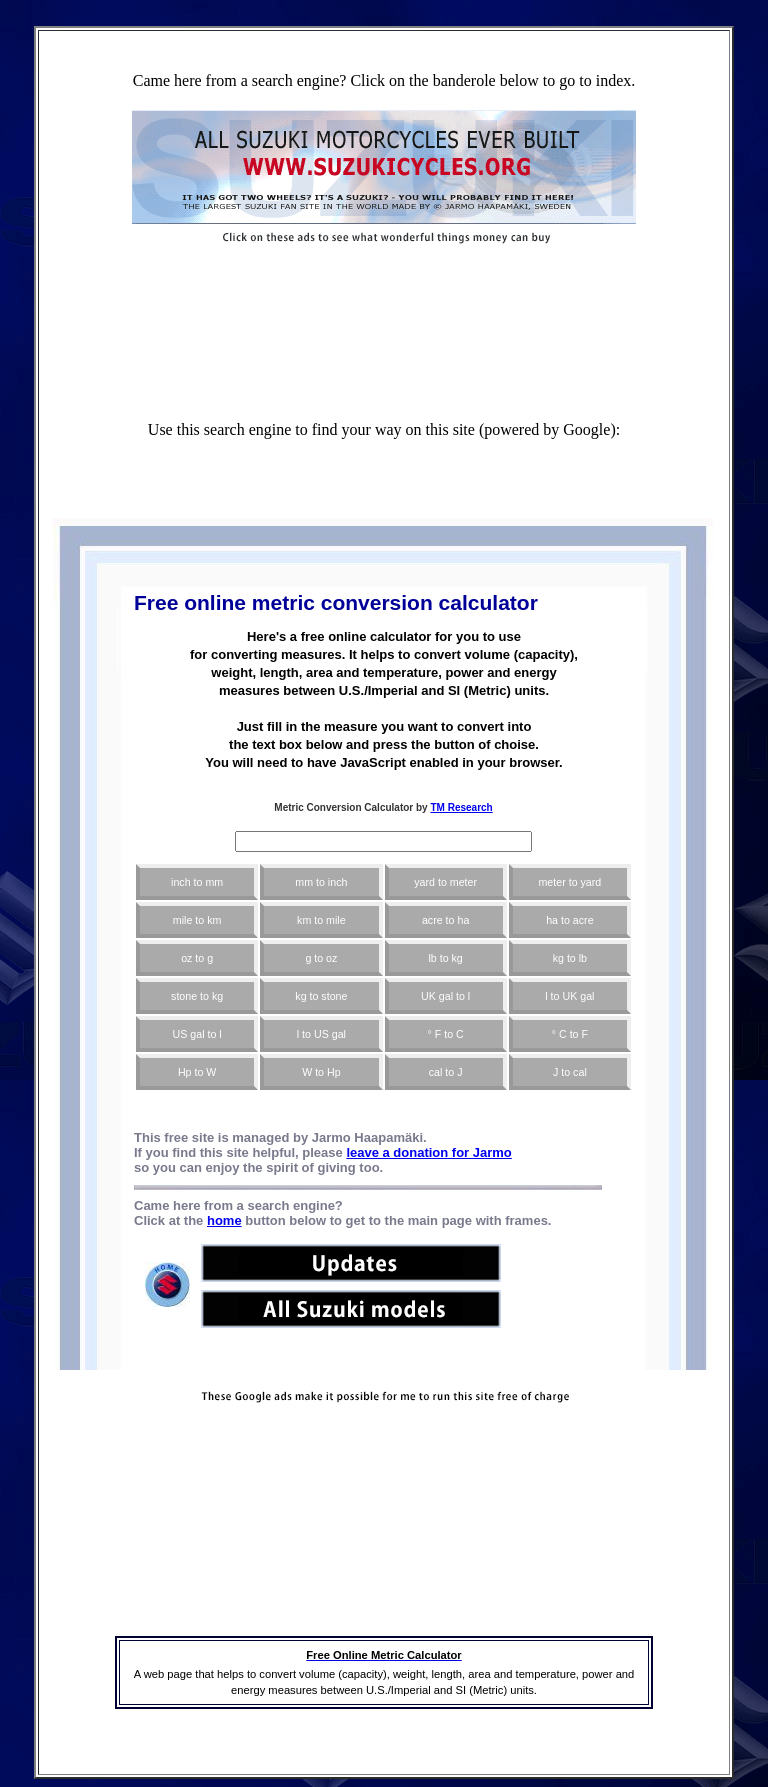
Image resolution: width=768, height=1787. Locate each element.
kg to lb (570, 958)
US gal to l (197, 1034)
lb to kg (445, 958)
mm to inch (321, 882)
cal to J (446, 1072)
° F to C (446, 1034)
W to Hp (321, 1072)
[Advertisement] (384, 286)
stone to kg (197, 996)
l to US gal (321, 1034)
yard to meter (445, 882)
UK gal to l (445, 996)
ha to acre (569, 920)
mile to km (197, 920)
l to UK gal (569, 996)
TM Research (461, 807)
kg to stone (321, 996)
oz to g (197, 958)
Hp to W (197, 1072)
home (224, 1220)
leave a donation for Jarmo (428, 1152)
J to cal (570, 1072)
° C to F (570, 1034)
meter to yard (569, 882)
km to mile (321, 920)
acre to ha (445, 920)
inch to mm (197, 882)
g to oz (321, 958)
